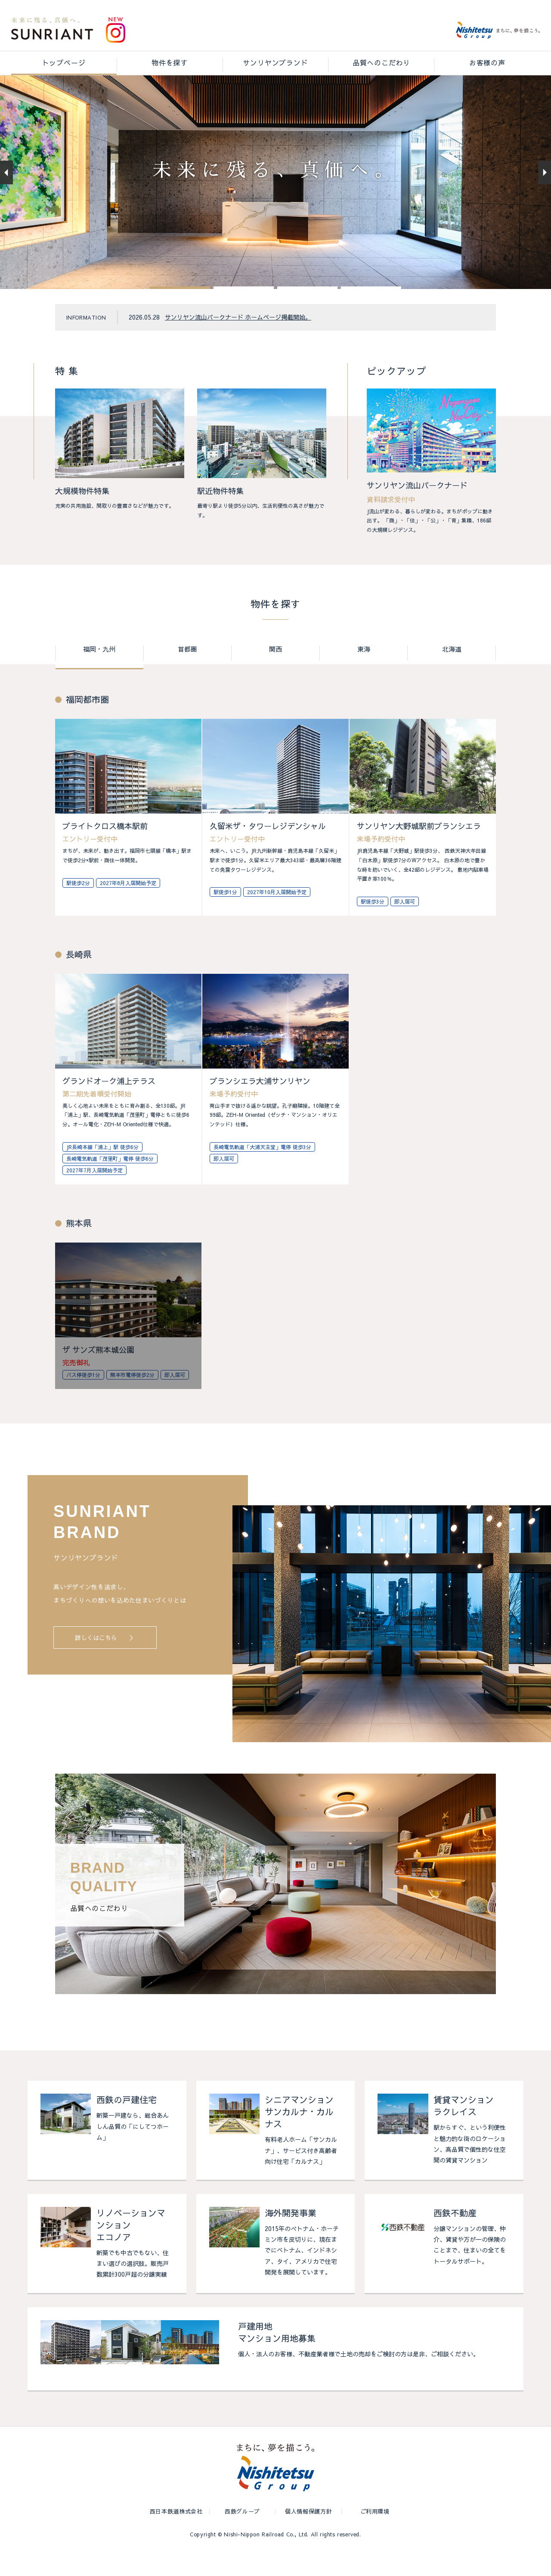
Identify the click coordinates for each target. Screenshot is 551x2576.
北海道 (451, 673)
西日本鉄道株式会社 (176, 2536)
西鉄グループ (242, 2536)
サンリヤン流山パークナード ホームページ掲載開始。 (238, 341)
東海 (363, 673)
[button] (180, 312)
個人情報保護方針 (308, 2536)
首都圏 (187, 673)
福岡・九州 (99, 673)
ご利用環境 (375, 2536)
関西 (275, 673)
